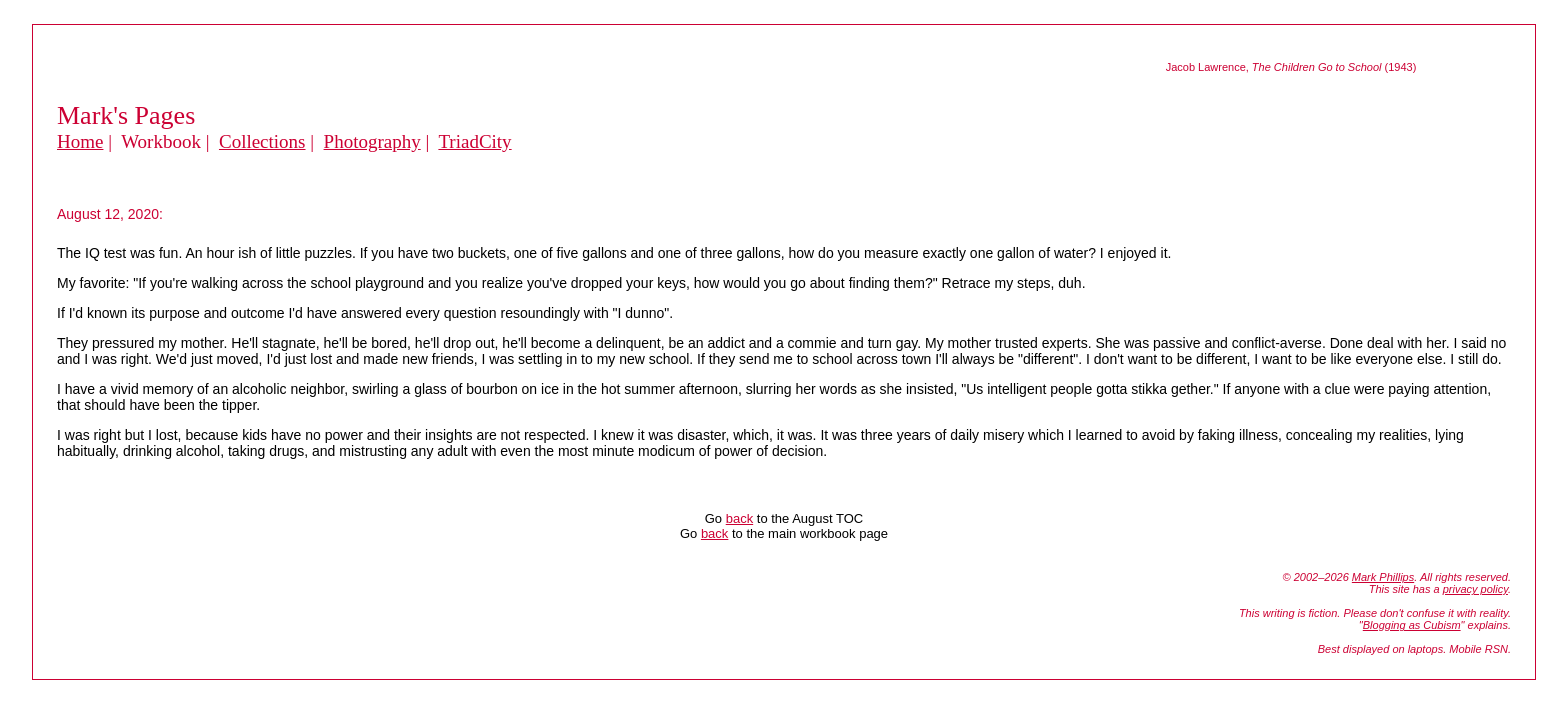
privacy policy (1475, 589)
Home (80, 141)
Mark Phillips (1383, 577)
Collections (262, 141)
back (739, 518)
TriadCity (474, 141)
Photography (372, 141)
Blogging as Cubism (1412, 625)
